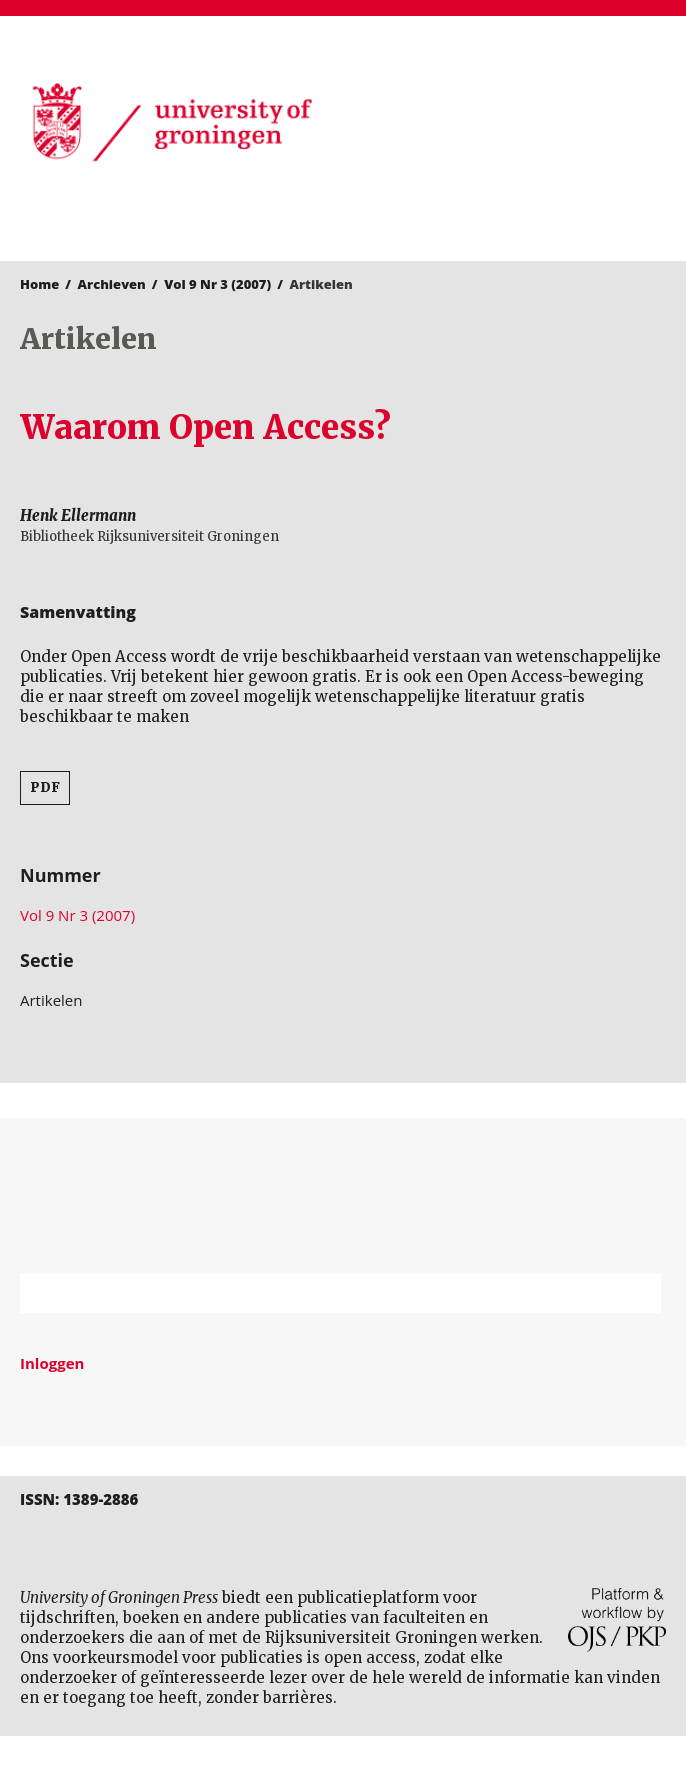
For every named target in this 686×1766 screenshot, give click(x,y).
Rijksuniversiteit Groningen (343, 1195)
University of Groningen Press (509, 121)
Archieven (112, 284)
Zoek (636, 1293)
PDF (45, 787)
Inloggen (52, 1363)
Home (39, 284)
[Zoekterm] (315, 1293)
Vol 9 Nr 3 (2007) (217, 284)
